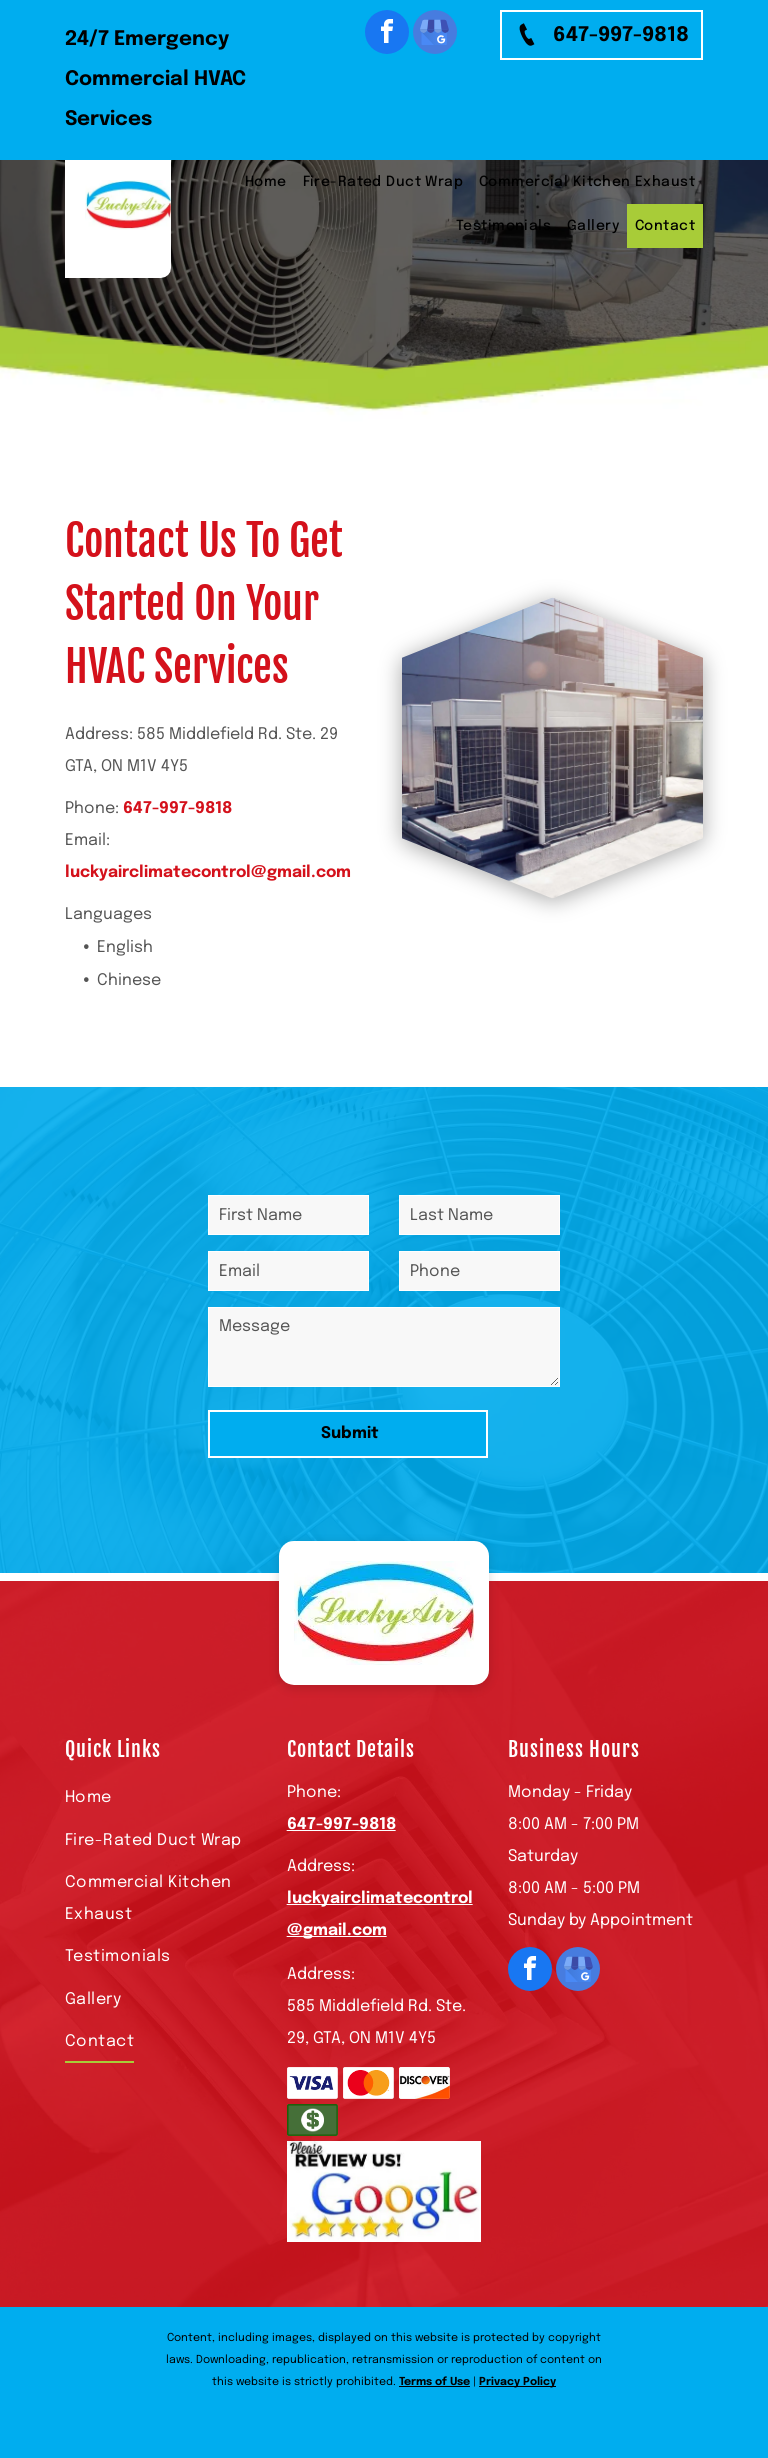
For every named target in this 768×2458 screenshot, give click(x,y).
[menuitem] (266, 182)
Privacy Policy (517, 2382)
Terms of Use (434, 2382)
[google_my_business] (435, 34)
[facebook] (387, 34)
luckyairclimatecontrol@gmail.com (208, 872)
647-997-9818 (177, 808)
